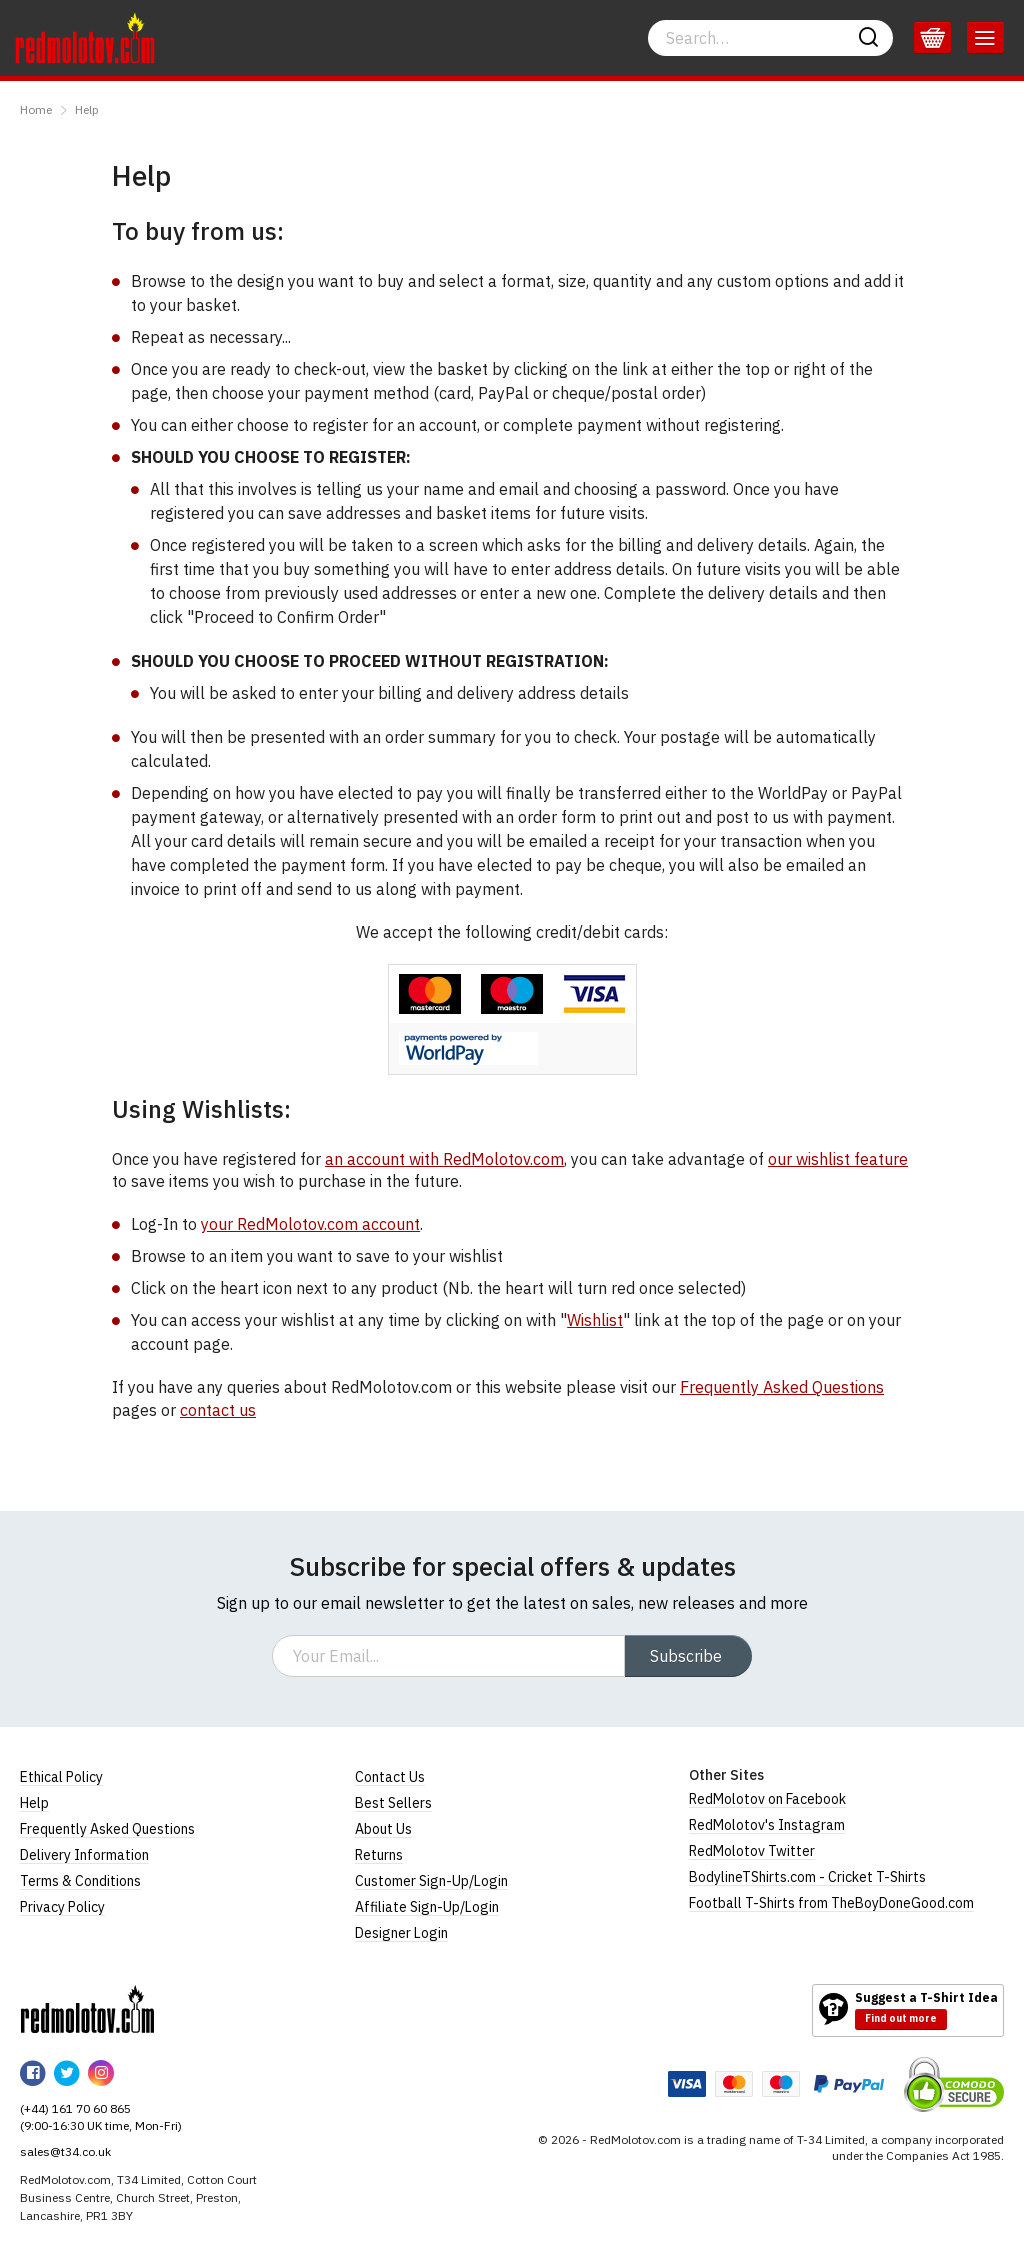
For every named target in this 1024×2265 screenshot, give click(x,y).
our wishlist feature (838, 1159)
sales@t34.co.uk (65, 2151)
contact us (218, 1410)
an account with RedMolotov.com (444, 1159)
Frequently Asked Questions (782, 1387)
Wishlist (595, 1320)
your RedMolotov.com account (310, 1224)
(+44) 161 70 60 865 (75, 2108)
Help (87, 109)
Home (36, 109)
